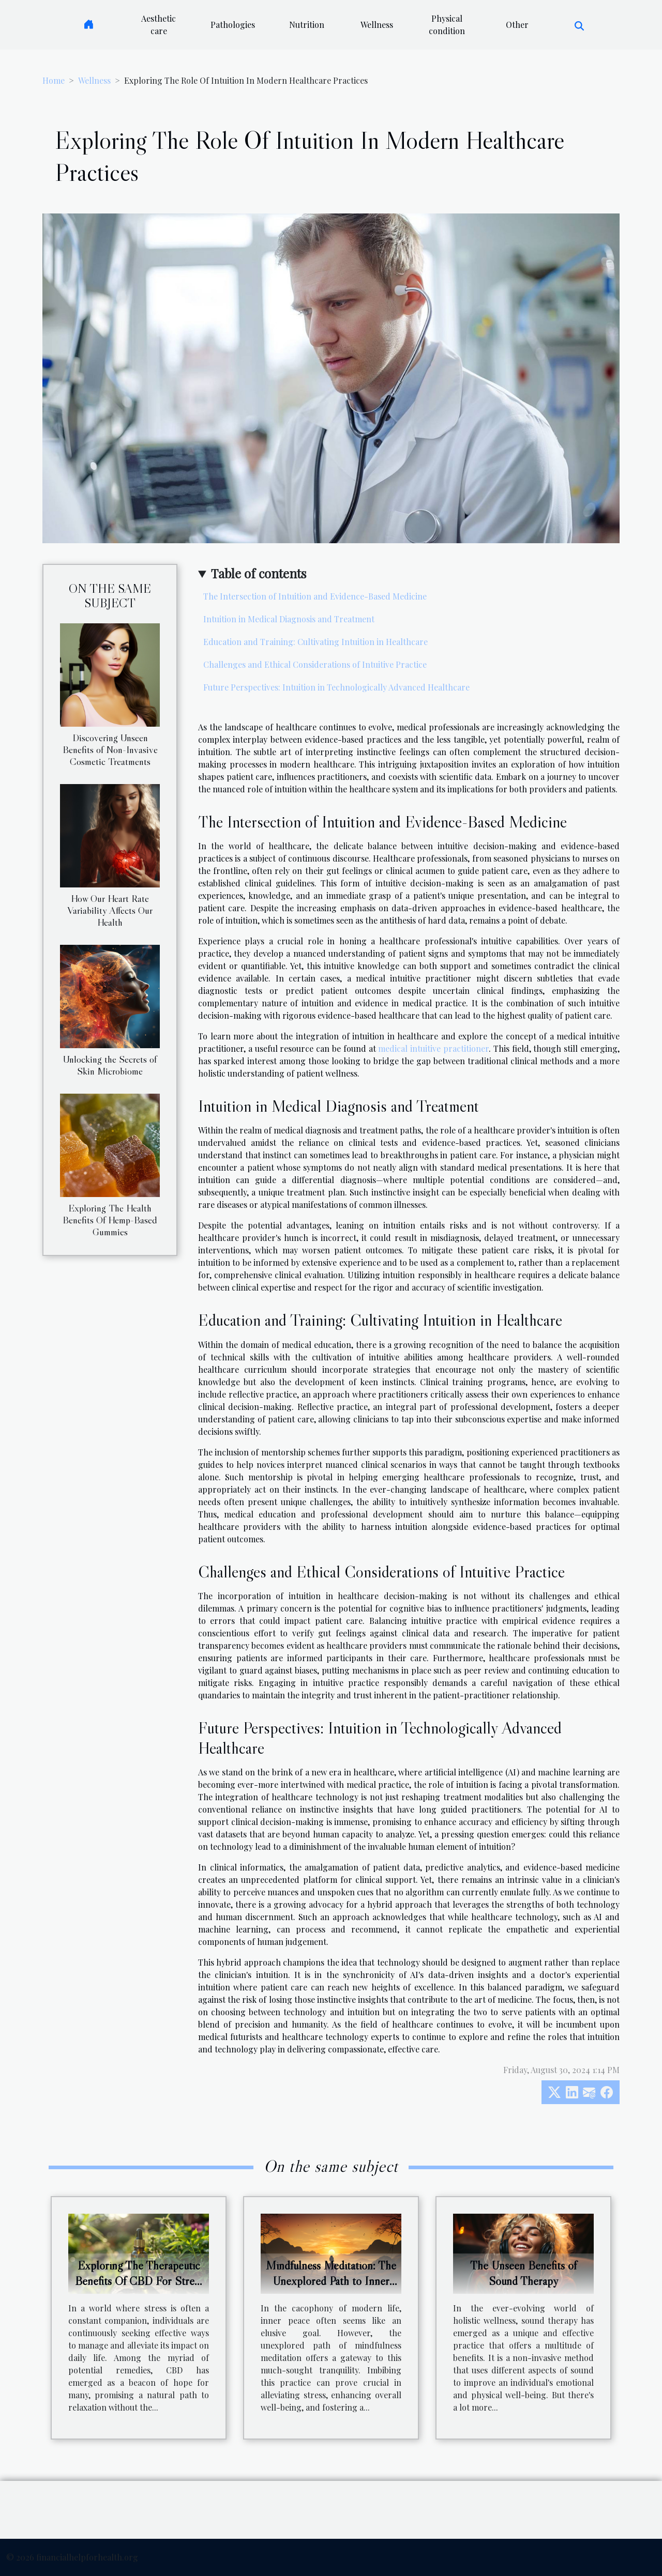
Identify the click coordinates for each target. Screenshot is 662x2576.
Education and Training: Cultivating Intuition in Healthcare (315, 641)
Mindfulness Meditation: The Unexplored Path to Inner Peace (331, 2281)
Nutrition (306, 24)
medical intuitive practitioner (433, 1048)
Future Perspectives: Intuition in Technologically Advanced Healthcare (336, 687)
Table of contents (258, 573)
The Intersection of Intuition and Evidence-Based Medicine (315, 596)
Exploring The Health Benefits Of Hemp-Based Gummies (110, 1220)
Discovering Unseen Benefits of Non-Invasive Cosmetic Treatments (110, 749)
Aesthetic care (158, 24)
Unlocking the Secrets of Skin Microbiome (110, 1065)
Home (53, 80)
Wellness (376, 24)
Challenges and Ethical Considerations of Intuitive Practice (315, 664)
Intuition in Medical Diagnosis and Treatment (288, 619)
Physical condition (447, 24)
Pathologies (232, 24)
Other (517, 24)
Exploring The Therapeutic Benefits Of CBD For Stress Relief (139, 2281)
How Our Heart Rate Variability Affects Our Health (110, 910)
